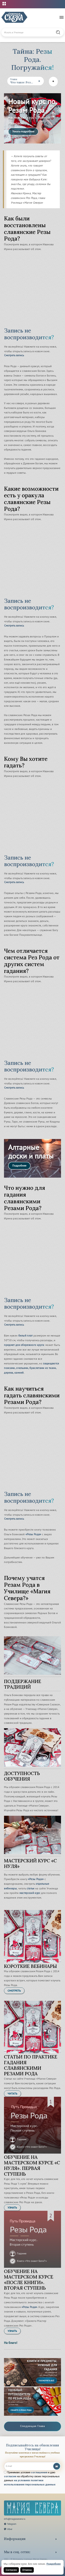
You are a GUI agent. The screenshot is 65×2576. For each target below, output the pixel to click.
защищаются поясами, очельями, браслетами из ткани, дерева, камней (31, 1368)
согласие (10, 2476)
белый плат (25, 1335)
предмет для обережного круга (24, 1345)
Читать (12, 2093)
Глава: (14, 79)
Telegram (10, 2524)
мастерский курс (29, 1893)
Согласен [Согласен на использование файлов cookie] (11, 2569)
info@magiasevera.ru (14, 2519)
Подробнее (19, 1165)
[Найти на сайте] (58, 32)
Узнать (12, 2207)
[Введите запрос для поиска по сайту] (28, 32)
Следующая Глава (32, 2426)
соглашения (39, 2472)
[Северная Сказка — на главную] (14, 17)
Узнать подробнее (23, 131)
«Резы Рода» (33, 1534)
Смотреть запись (14, 355)
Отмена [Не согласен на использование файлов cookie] (27, 2569)
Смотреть (14, 1990)
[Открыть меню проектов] (4, 3)
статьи (30, 1888)
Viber (8, 2529)
